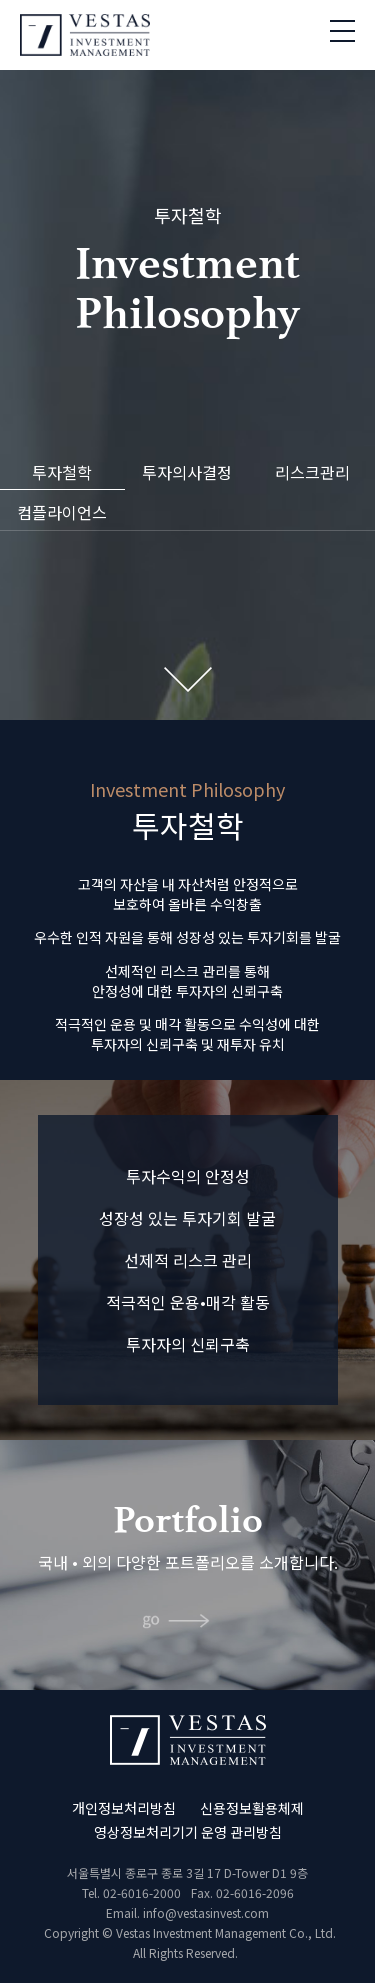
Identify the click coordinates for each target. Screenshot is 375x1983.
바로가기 (187, 1624)
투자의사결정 (187, 472)
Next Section (188, 679)
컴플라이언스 (62, 512)
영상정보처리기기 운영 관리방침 (188, 1832)
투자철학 (62, 472)
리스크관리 (312, 472)
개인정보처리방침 (124, 1808)
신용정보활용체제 (252, 1808)
